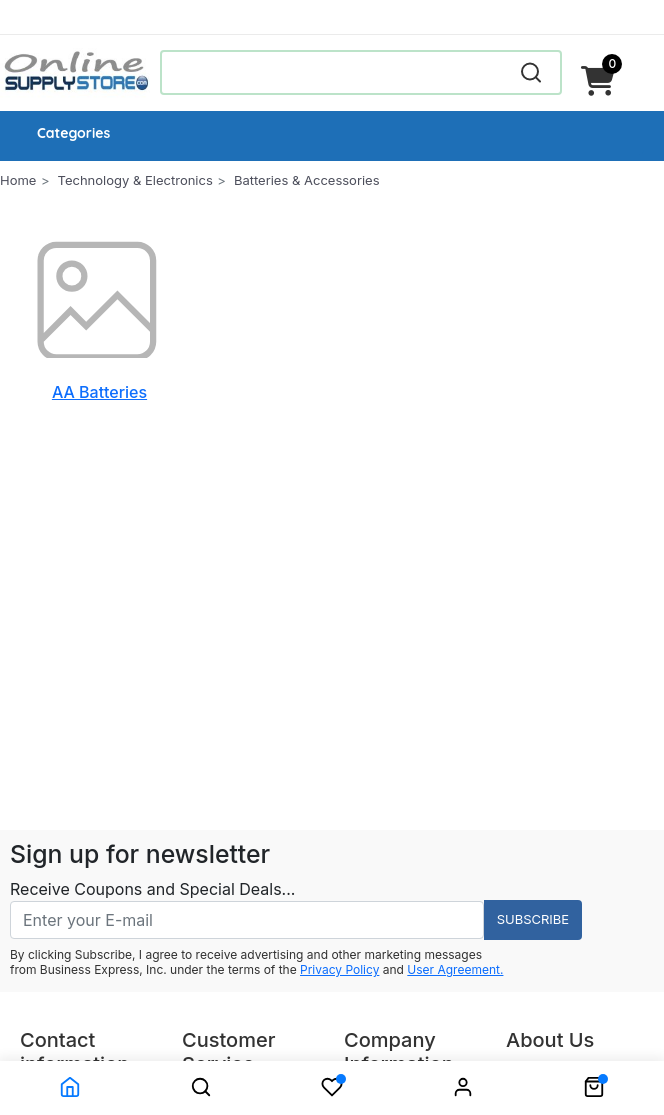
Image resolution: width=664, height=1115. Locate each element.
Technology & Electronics (135, 180)
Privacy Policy (339, 969)
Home (18, 180)
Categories (73, 133)
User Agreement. (455, 969)
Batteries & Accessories (307, 180)
